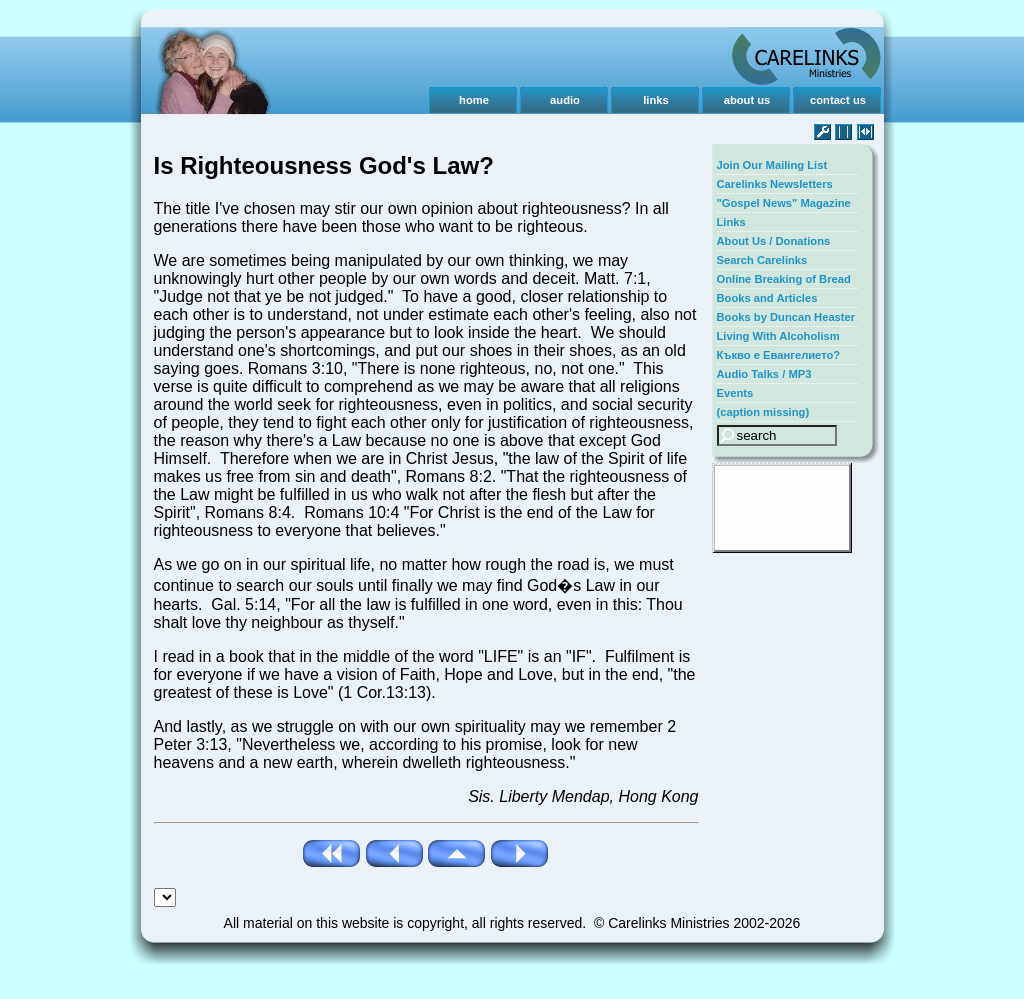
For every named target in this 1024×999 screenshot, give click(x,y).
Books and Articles (767, 298)
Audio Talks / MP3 (764, 374)
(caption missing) (763, 412)
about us (747, 100)
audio (565, 100)
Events (735, 393)
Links (731, 222)
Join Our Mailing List (772, 165)
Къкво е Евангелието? (779, 355)
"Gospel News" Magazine (784, 203)
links (656, 100)
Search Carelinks (762, 260)
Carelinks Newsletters (775, 184)
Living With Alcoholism (778, 336)
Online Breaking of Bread (784, 279)
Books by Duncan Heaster (786, 317)
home (474, 100)
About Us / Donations (774, 241)
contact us (838, 100)
